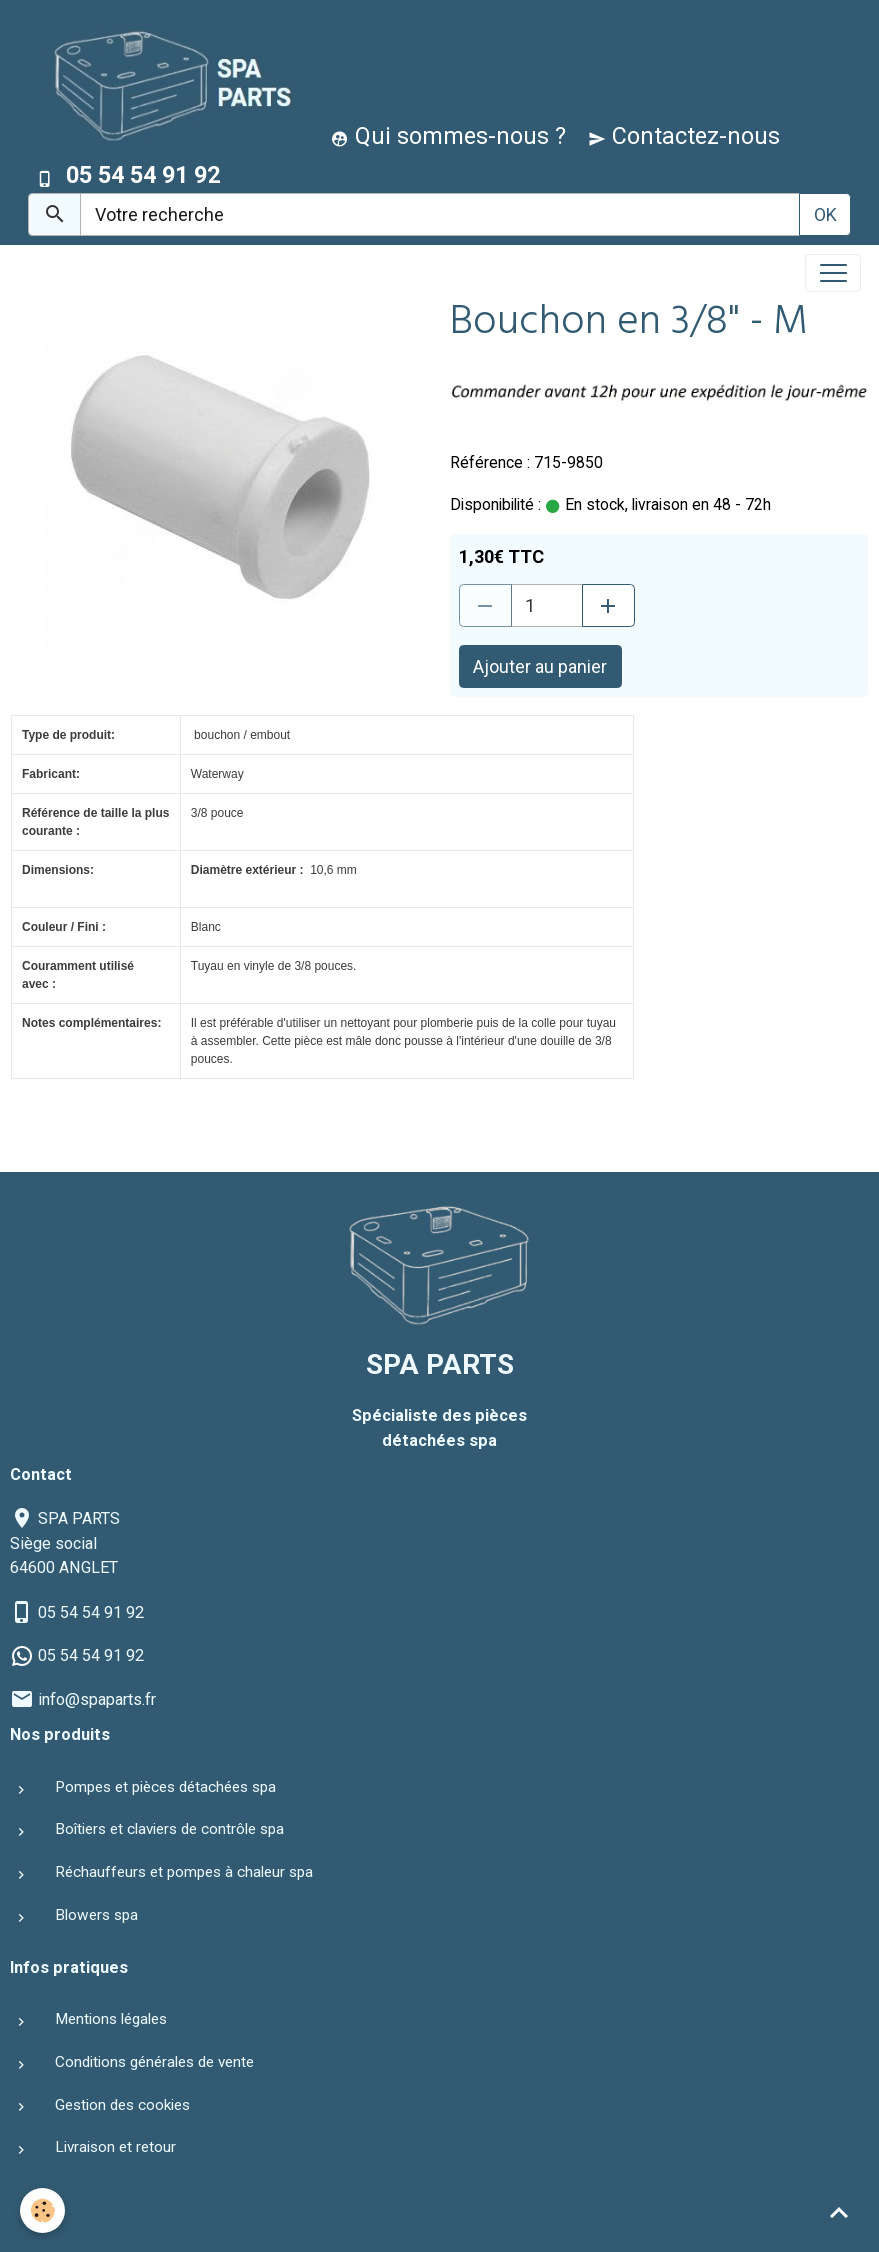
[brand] (165, 83)
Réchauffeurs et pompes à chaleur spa (184, 1872)
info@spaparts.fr (97, 1699)
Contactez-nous (684, 136)
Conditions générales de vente (154, 2062)
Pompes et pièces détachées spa (165, 1787)
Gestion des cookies (122, 2105)
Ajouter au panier (540, 666)
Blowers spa (96, 1915)
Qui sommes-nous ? (448, 136)
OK (825, 214)
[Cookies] (42, 2210)
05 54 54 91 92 (91, 1612)
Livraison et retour (115, 2147)
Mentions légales (111, 2019)
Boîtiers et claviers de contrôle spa (169, 1829)
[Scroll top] (839, 2212)
